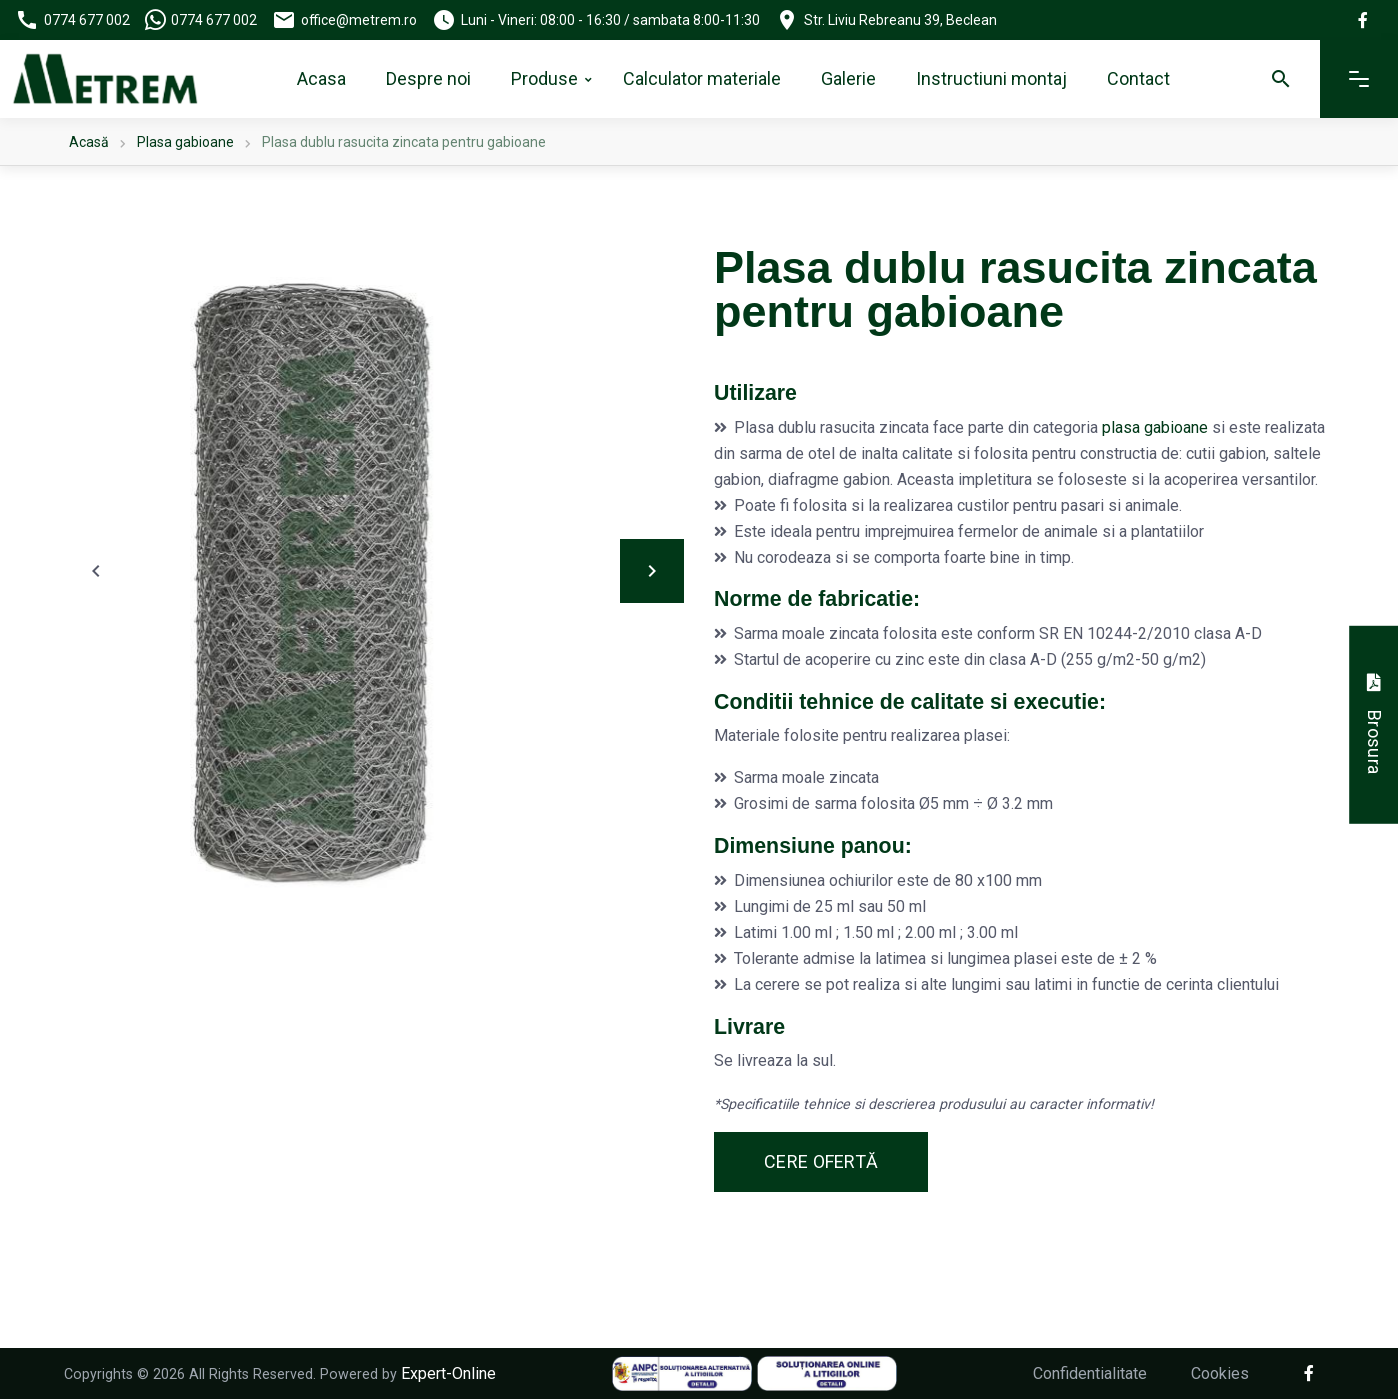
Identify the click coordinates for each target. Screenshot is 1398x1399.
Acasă (89, 142)
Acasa (321, 78)
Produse (544, 78)
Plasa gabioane (185, 142)
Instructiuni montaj (991, 78)
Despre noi (428, 78)
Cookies (1220, 1373)
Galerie (848, 78)
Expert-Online (448, 1373)
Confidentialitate (1090, 1373)
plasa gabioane (1155, 427)
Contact (1138, 78)
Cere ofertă (821, 1161)
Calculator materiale (702, 78)
